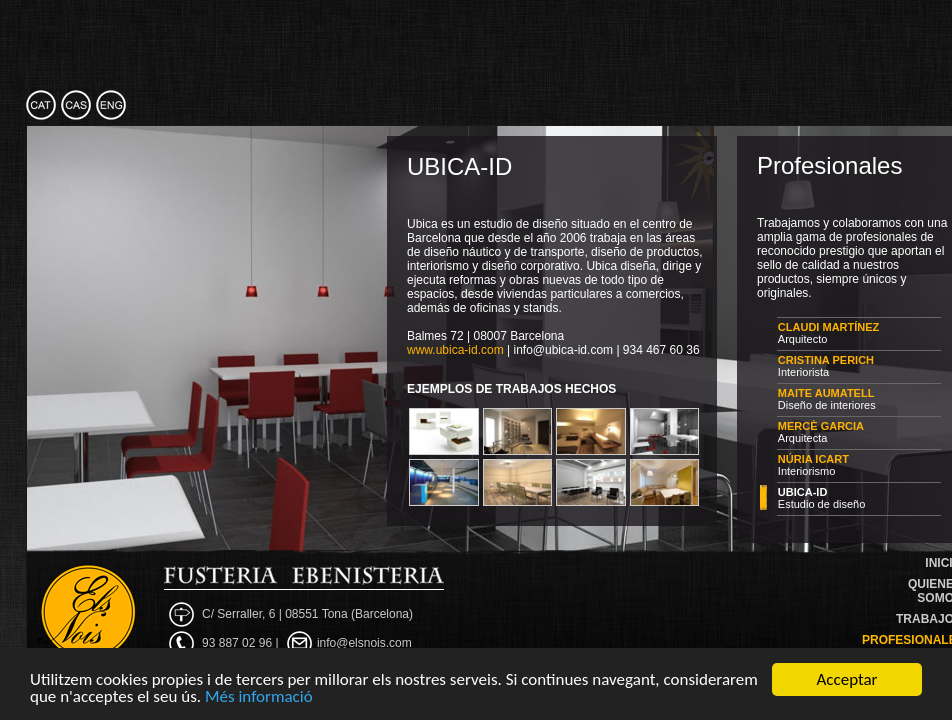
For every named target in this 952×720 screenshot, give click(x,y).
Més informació (259, 697)
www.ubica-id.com (455, 350)
